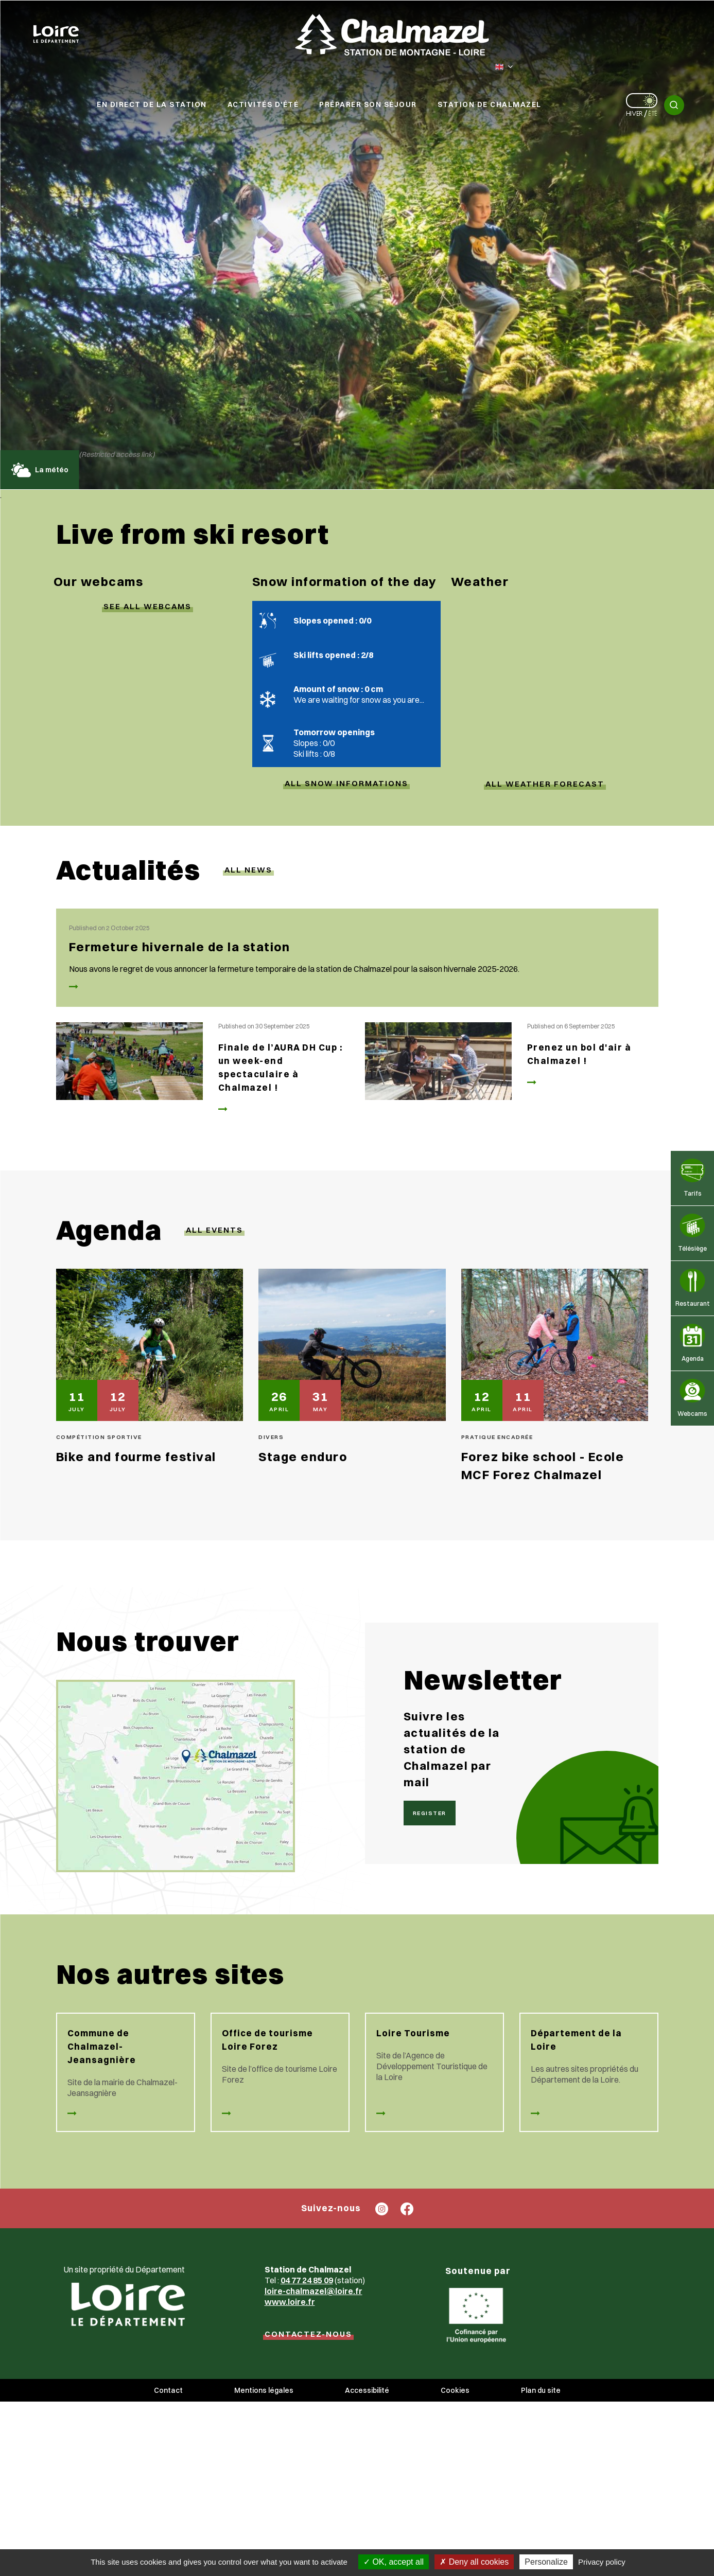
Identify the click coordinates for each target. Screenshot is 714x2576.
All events (214, 1230)
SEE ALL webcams (147, 606)
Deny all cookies (474, 2561)
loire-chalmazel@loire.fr (313, 2291)
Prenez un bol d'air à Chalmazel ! (579, 1054)
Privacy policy (601, 2561)
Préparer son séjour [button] (368, 104)
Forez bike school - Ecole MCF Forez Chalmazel (542, 1465)
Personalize (546, 2561)
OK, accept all (393, 2561)
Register (429, 1813)
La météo (39, 469)
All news (248, 870)
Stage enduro (302, 1456)
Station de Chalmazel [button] (490, 104)
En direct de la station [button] (152, 104)
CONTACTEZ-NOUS (308, 2334)
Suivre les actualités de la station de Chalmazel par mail (452, 1749)
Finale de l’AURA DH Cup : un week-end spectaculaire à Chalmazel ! (280, 1067)
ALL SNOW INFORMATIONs (346, 783)
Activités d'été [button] (263, 104)
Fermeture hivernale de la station (179, 946)
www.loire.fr (290, 2302)
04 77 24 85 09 (307, 2280)
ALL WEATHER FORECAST (544, 784)
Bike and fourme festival (136, 1456)
